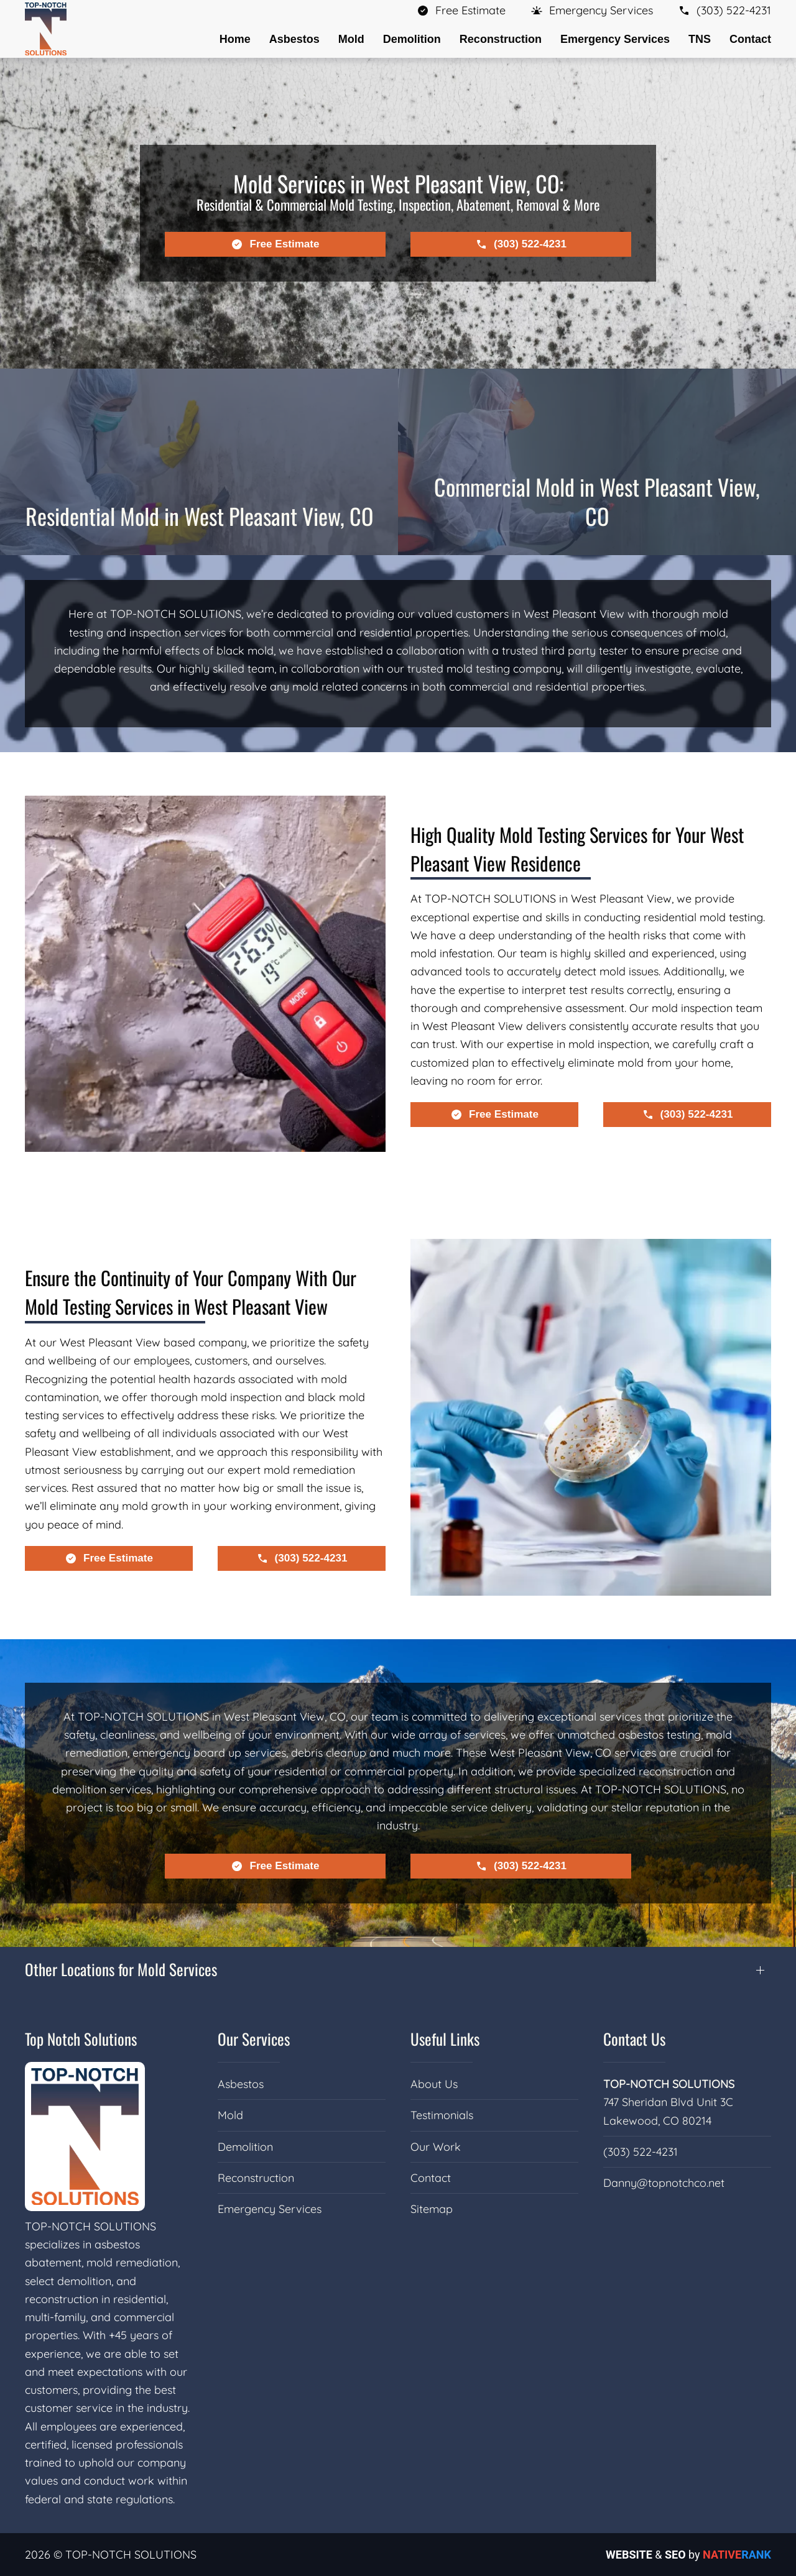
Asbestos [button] (294, 39)
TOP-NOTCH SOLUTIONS (668, 2084)
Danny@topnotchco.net (663, 2183)
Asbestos (241, 2084)
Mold (230, 2115)
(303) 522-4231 (640, 2152)
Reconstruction (256, 2178)
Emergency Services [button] (615, 39)
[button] (591, 10)
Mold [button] (351, 39)
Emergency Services (270, 2209)
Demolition (245, 2147)
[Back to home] (46, 28)
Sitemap (431, 2209)
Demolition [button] (412, 39)
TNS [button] (699, 39)
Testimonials (441, 2115)
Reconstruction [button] (501, 39)
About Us (434, 2084)
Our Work (435, 2147)
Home (235, 39)
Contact (750, 39)
